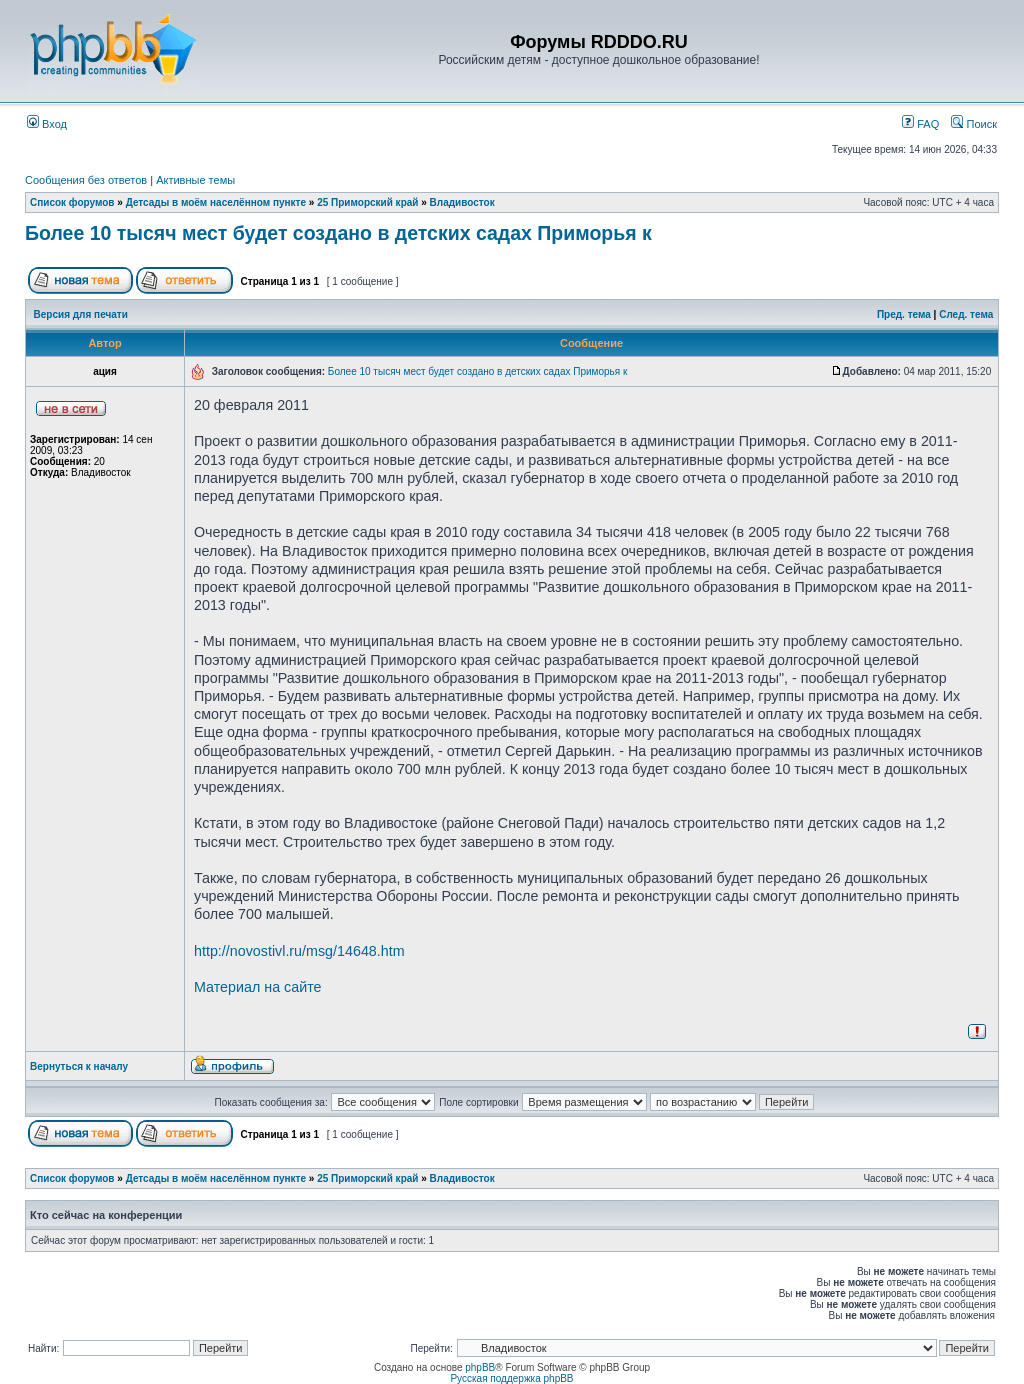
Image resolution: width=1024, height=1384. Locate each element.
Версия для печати (81, 314)
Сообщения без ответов (86, 180)
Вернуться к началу (79, 1066)
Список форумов (72, 202)
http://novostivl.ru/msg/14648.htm (299, 951)
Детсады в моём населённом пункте (216, 202)
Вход (47, 124)
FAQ (920, 124)
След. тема (966, 314)
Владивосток (462, 202)
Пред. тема (904, 314)
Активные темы (195, 180)
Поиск (974, 124)
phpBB (480, 1367)
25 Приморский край (367, 202)
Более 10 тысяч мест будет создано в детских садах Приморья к (338, 233)
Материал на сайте (258, 987)
